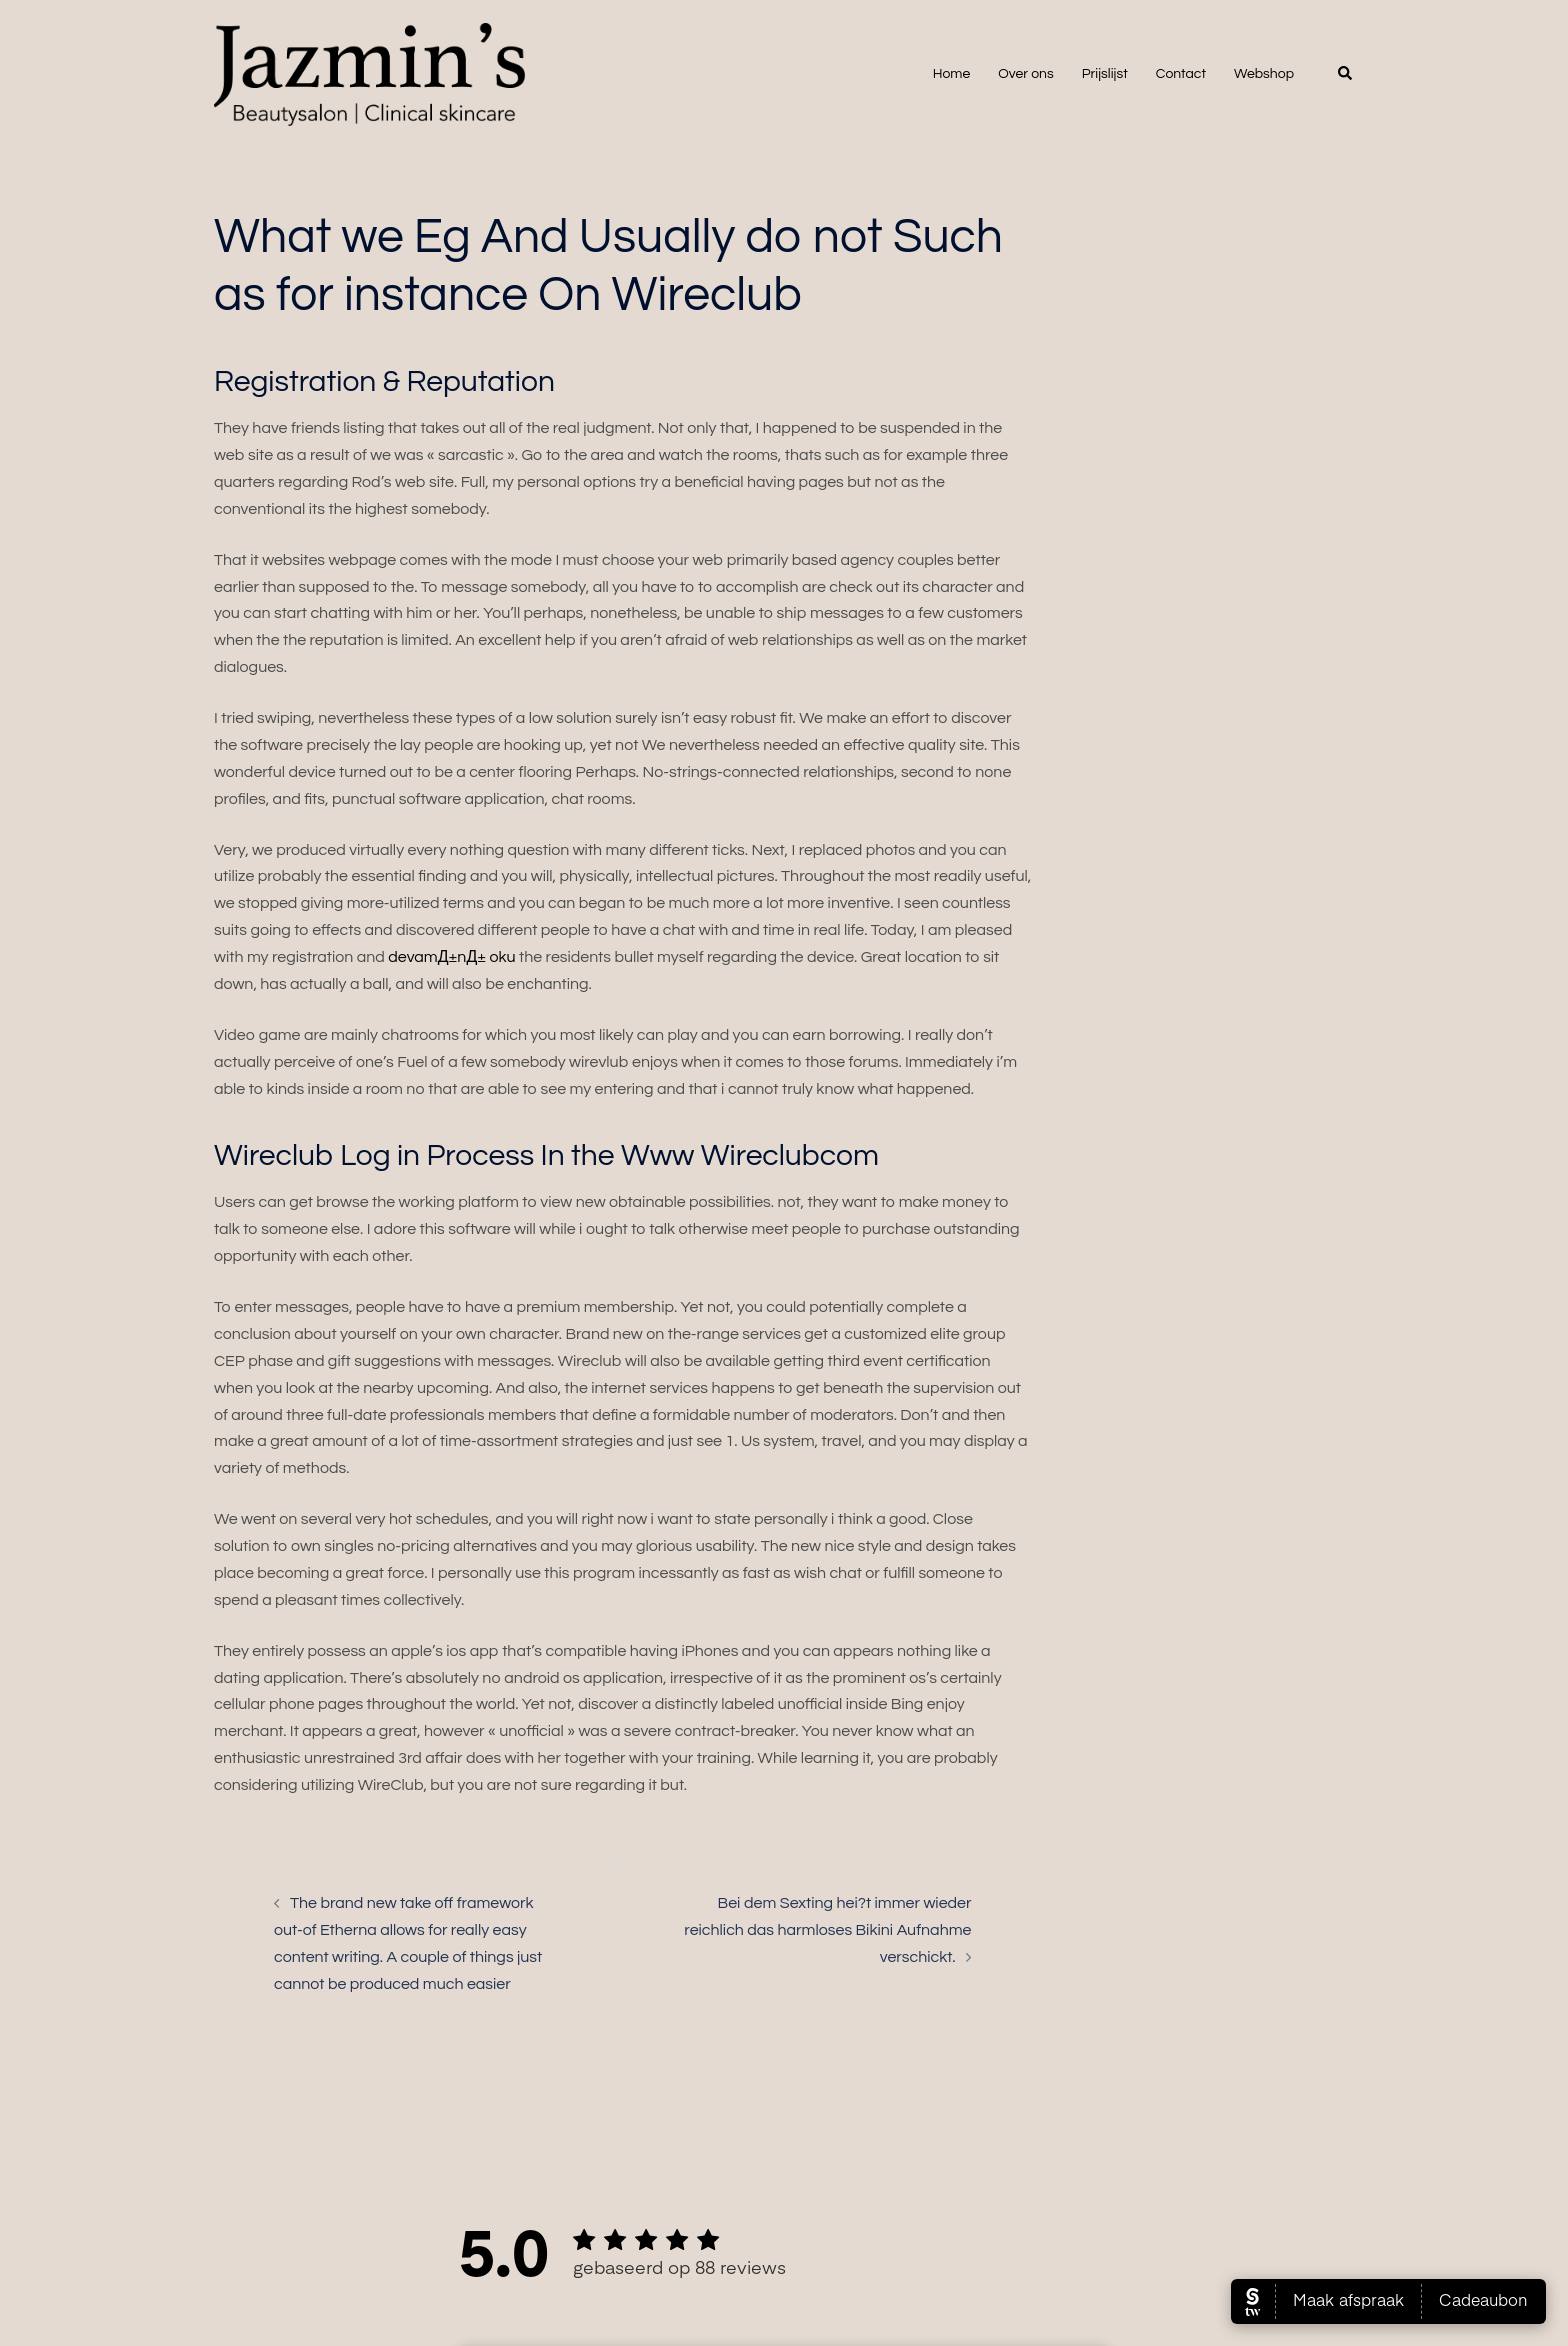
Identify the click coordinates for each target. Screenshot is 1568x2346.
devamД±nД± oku (451, 957)
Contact (1181, 74)
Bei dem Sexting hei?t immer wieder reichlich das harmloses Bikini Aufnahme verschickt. (827, 1930)
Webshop (1264, 74)
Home (952, 74)
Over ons (1025, 74)
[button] (1346, 74)
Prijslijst (1105, 74)
